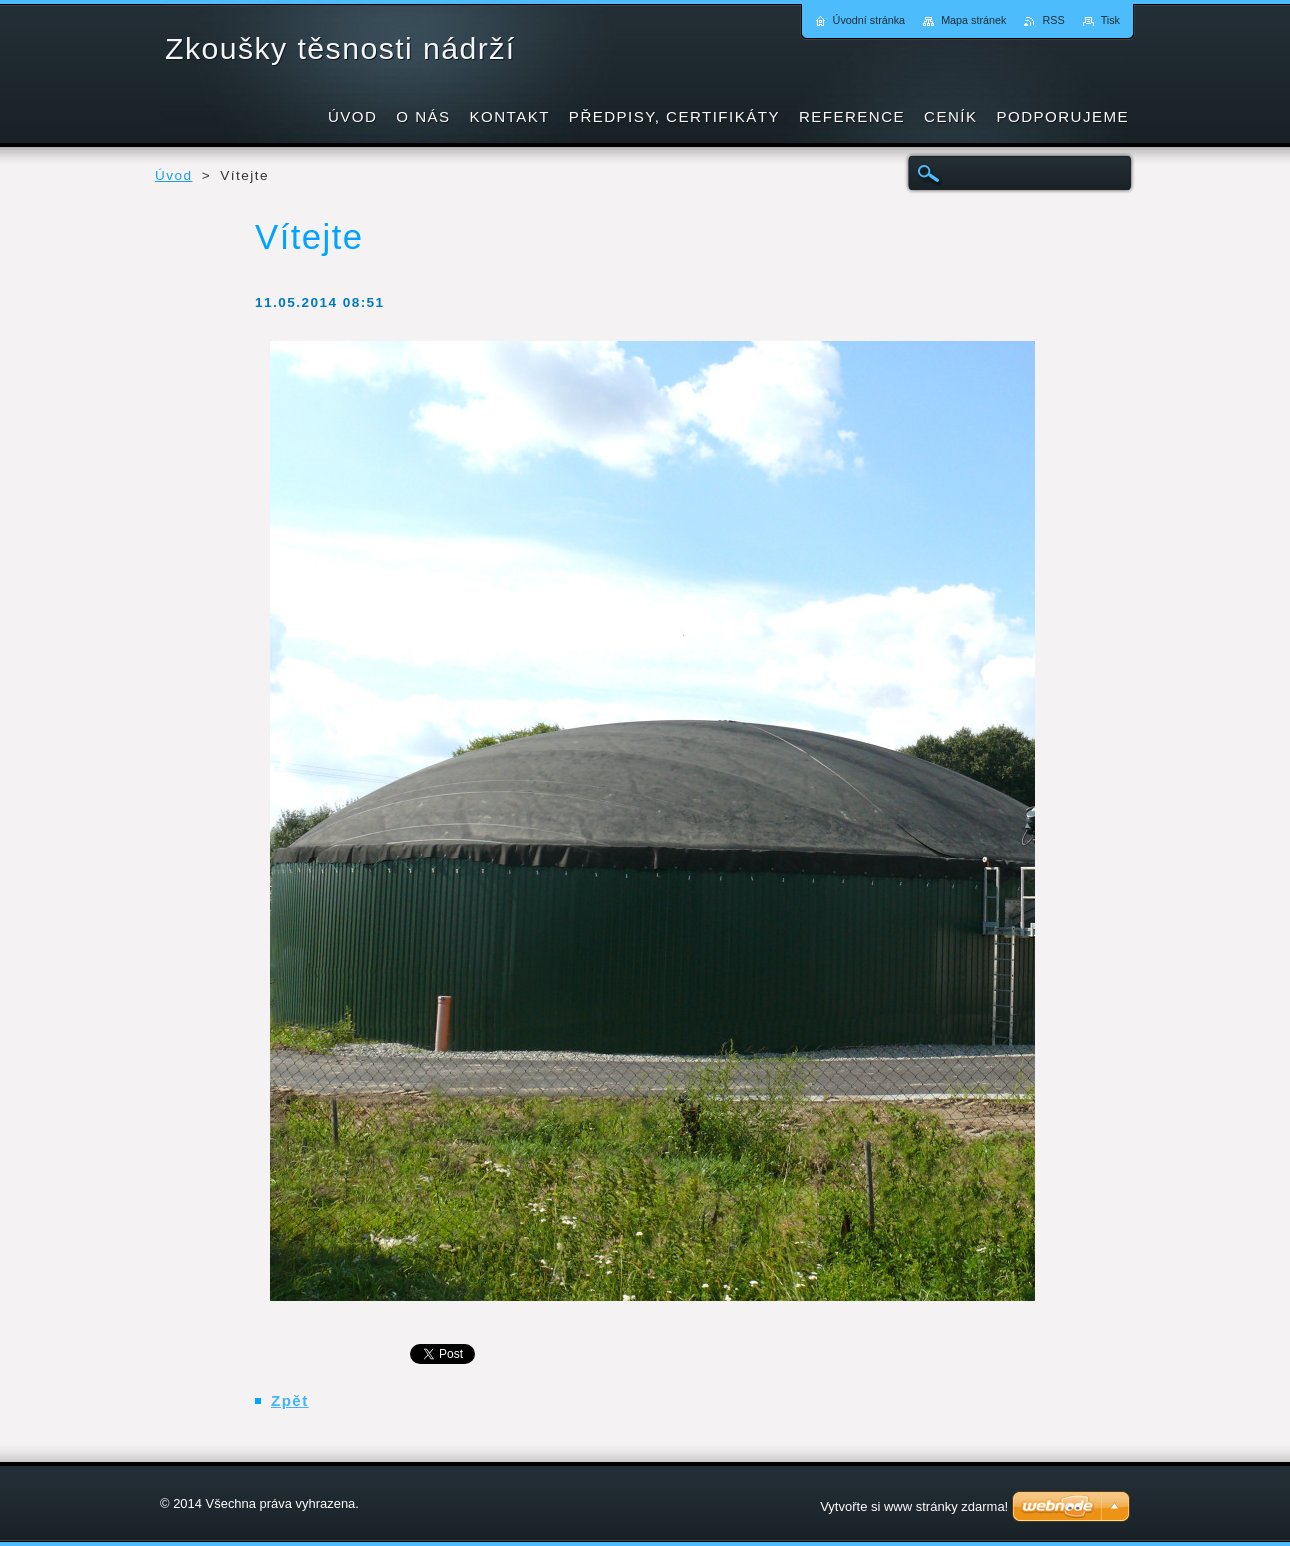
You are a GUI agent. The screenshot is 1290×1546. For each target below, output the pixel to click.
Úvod (174, 175)
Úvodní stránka (869, 20)
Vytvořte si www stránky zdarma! (914, 1506)
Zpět (290, 1400)
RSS (1053, 20)
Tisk (1110, 20)
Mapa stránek (973, 20)
